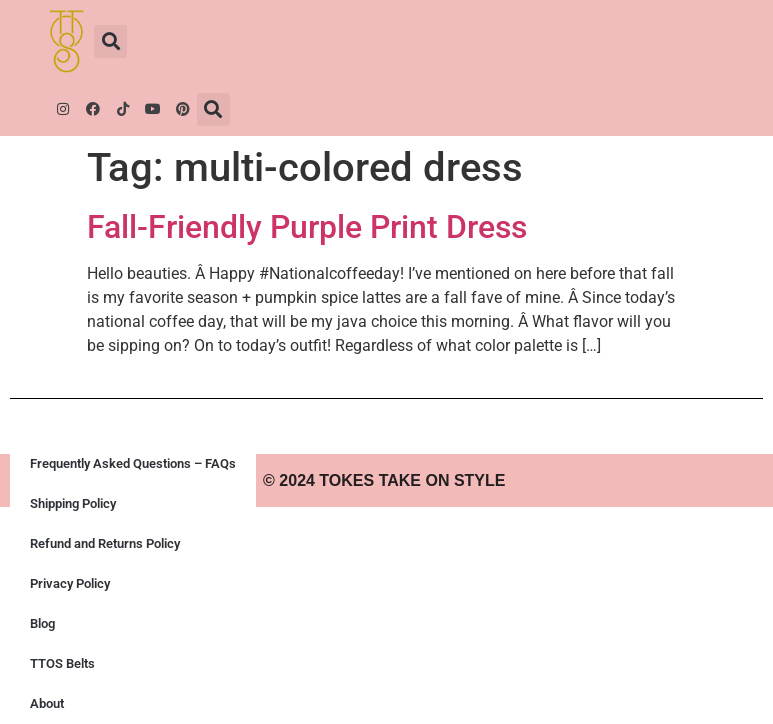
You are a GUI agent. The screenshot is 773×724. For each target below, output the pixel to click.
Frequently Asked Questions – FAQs (133, 463)
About (47, 703)
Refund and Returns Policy (105, 543)
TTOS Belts (62, 663)
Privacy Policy (70, 583)
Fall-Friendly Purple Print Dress (307, 227)
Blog (42, 623)
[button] (110, 41)
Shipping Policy (73, 503)
